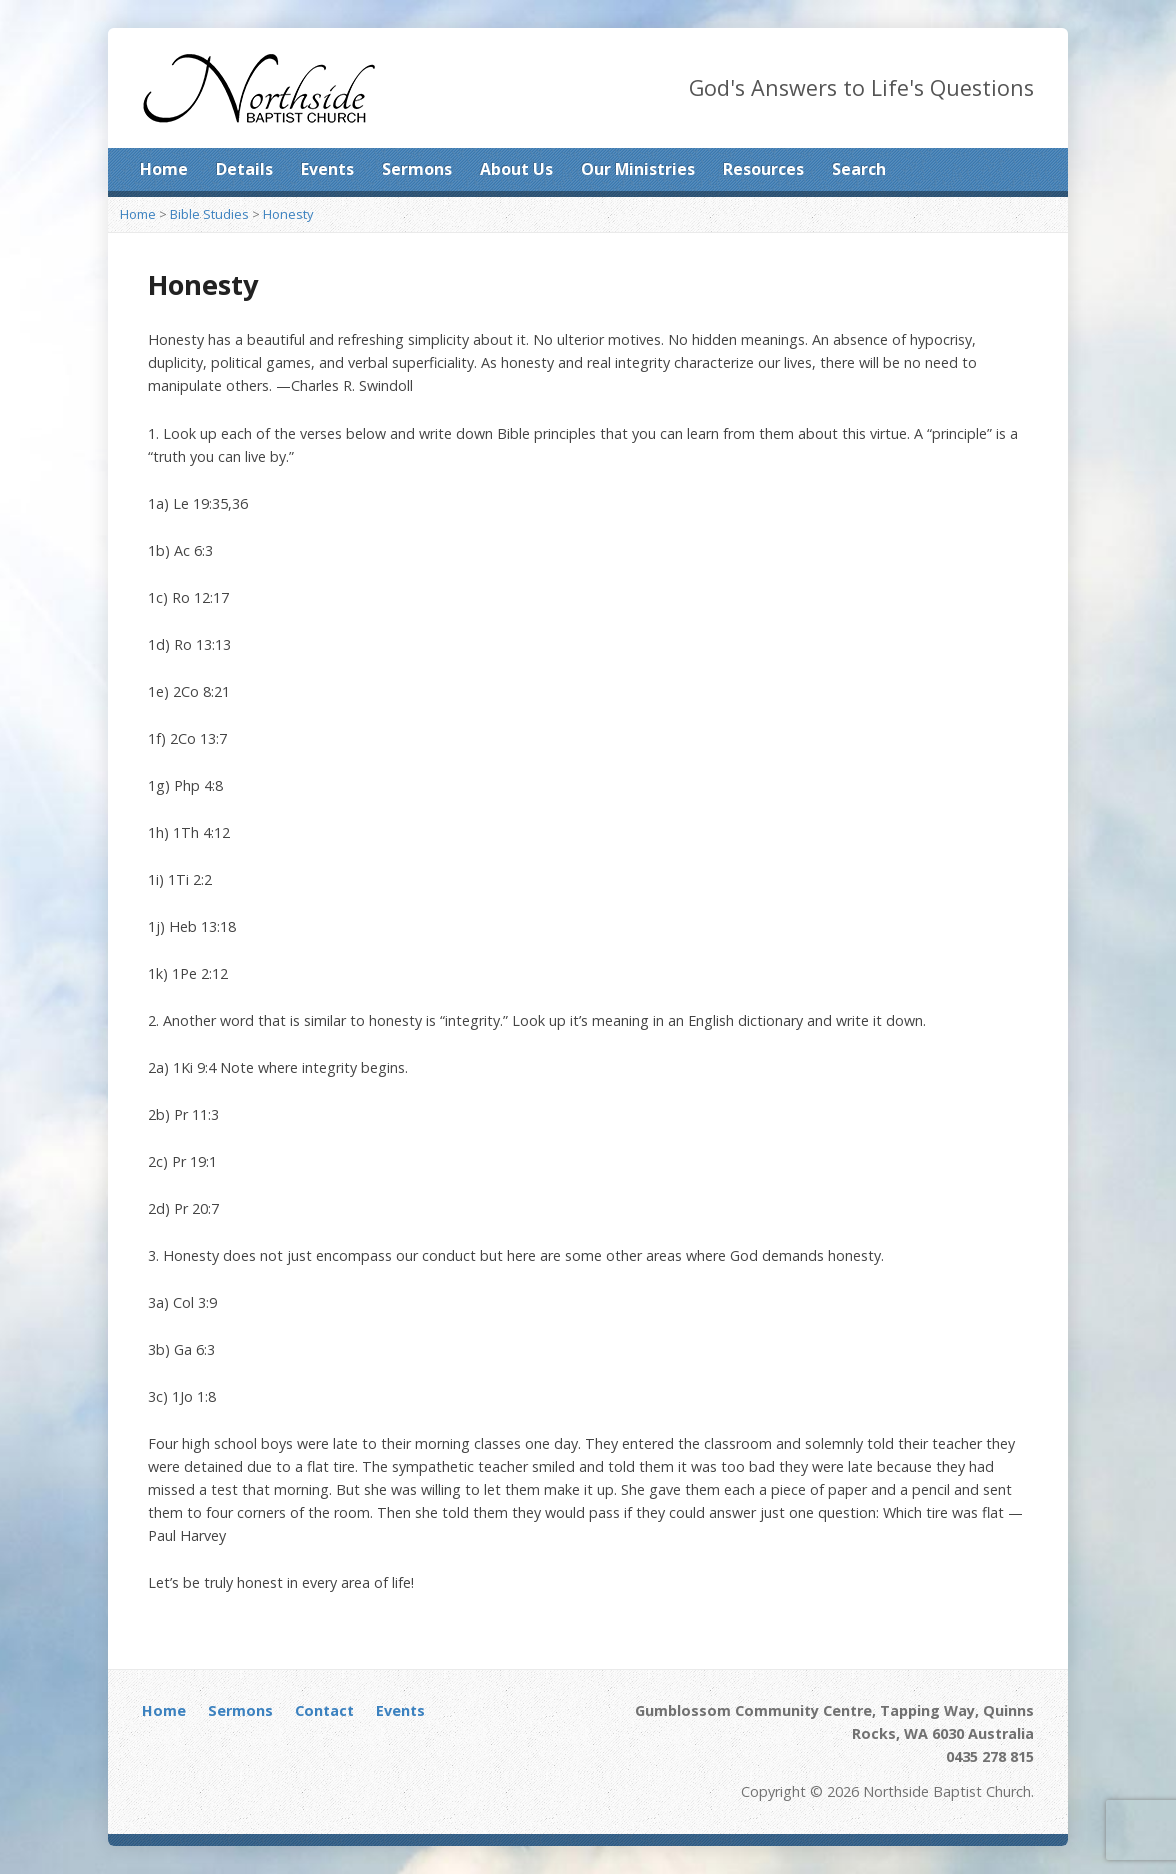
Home (164, 169)
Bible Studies (209, 214)
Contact (324, 1710)
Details (244, 169)
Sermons (417, 169)
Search (859, 169)
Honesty (288, 214)
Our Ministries (638, 169)
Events (327, 169)
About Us (516, 169)
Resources (763, 169)
